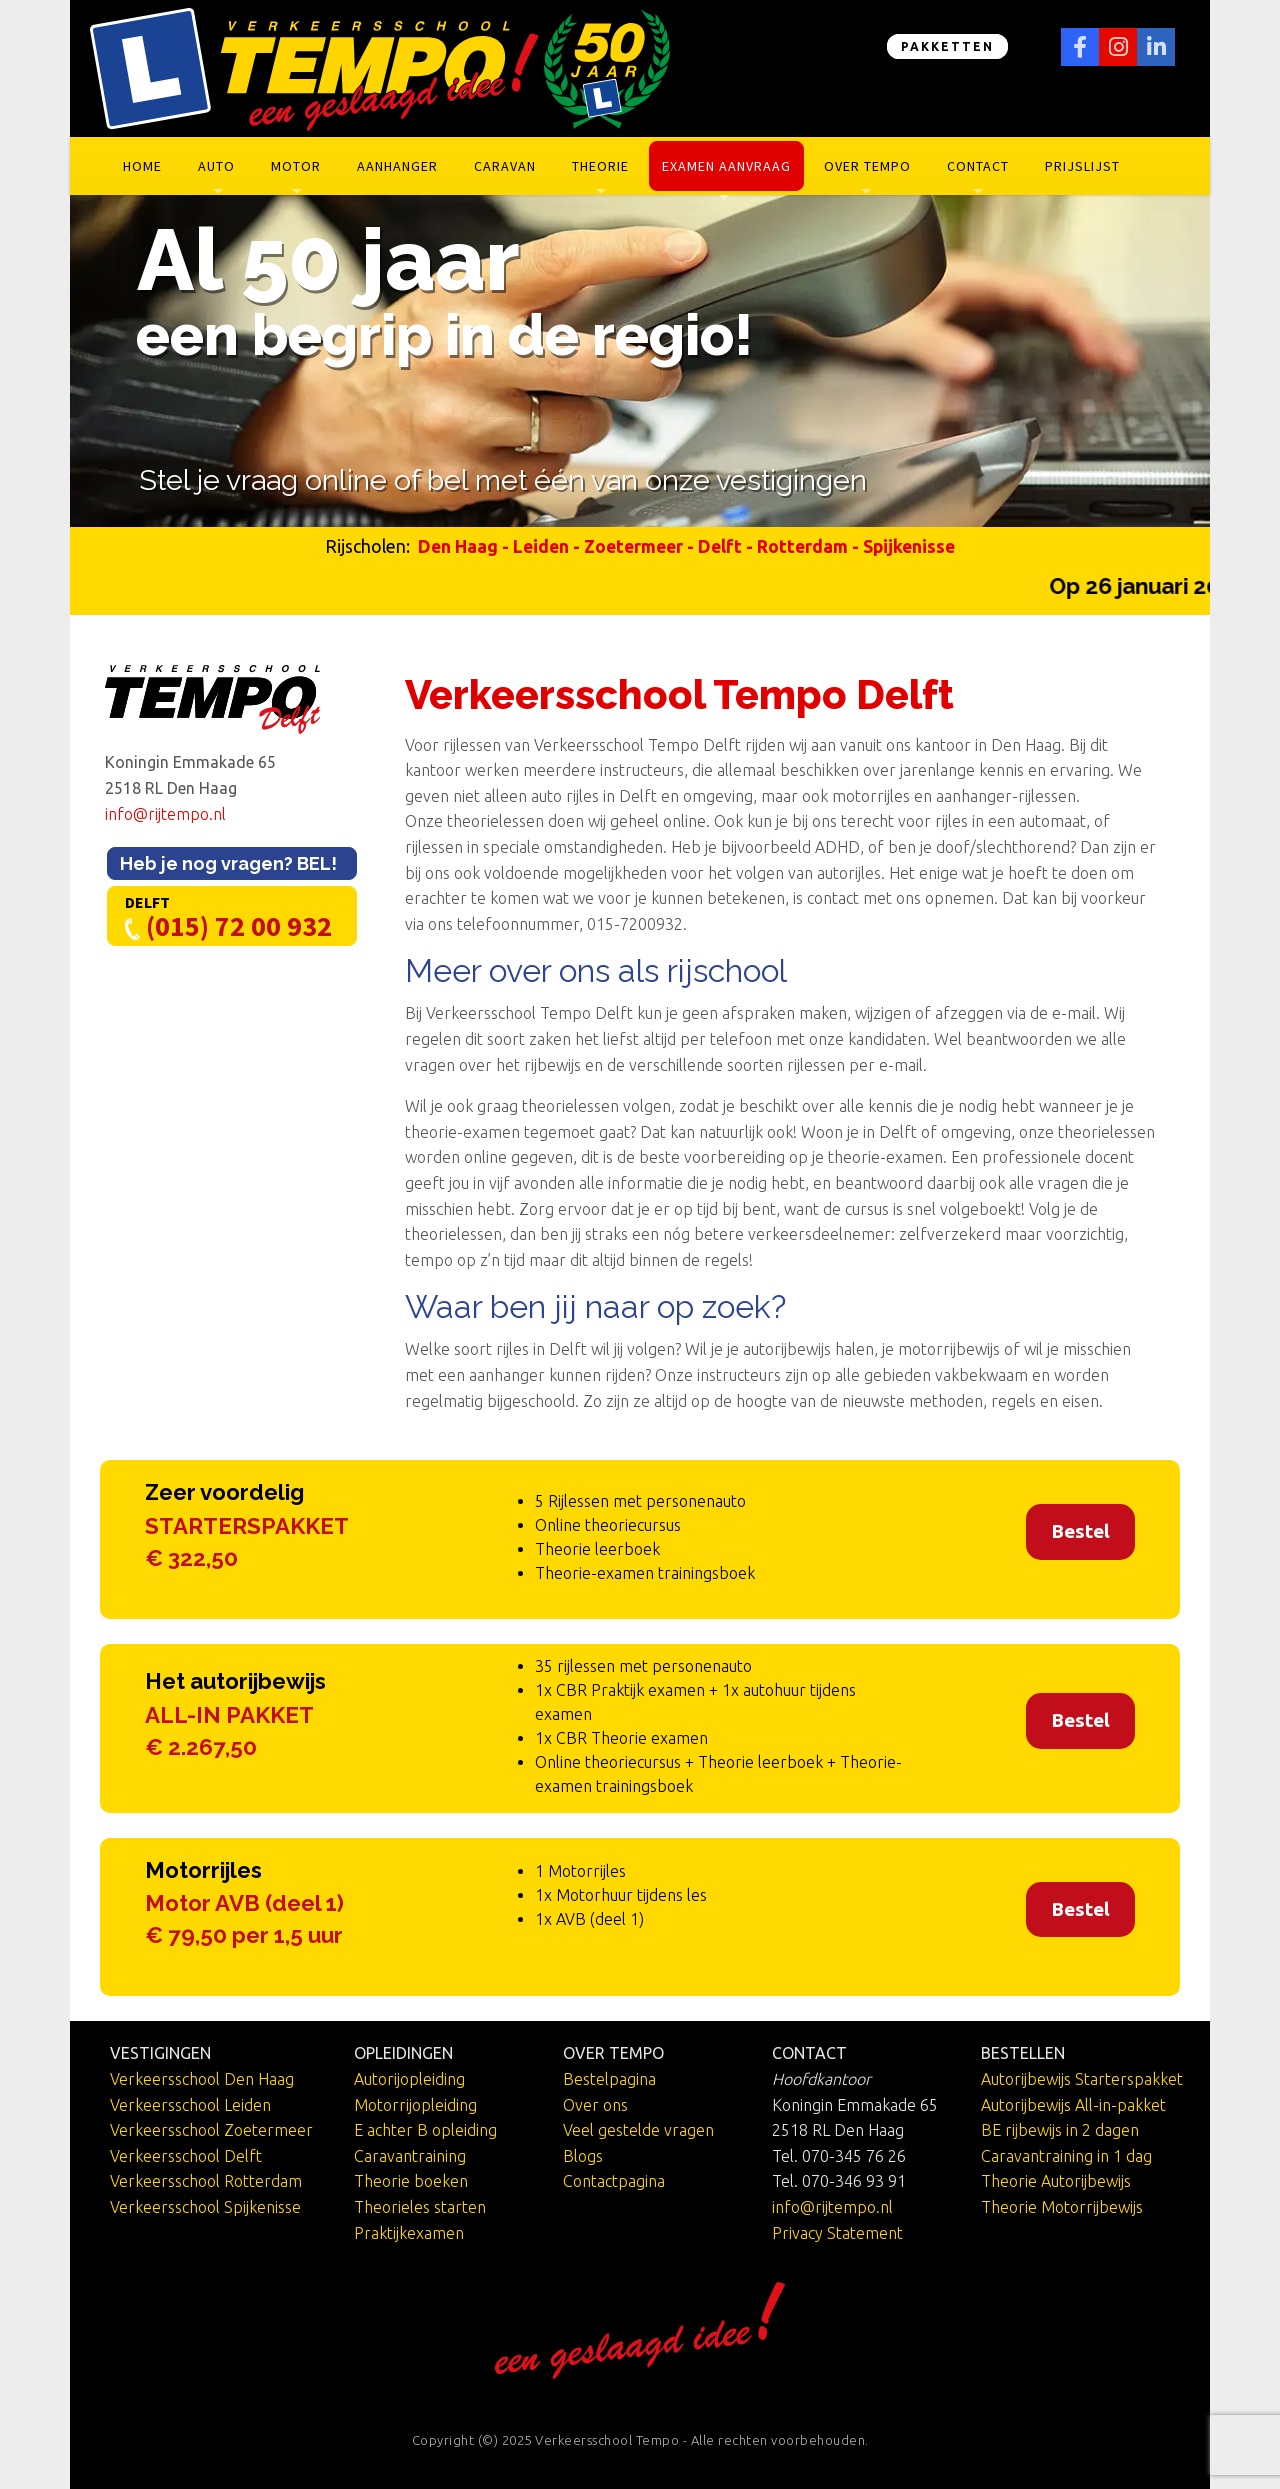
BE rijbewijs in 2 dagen (1060, 2130)
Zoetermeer (633, 546)
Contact (978, 166)
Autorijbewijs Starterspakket (1082, 2079)
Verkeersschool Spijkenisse (205, 2207)
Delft (720, 546)
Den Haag (458, 546)
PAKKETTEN (947, 46)
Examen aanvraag (726, 166)
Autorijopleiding (409, 2079)
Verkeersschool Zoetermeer (211, 2130)
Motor (296, 166)
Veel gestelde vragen (638, 2130)
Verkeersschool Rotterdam (206, 2181)
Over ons (595, 2105)
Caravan (505, 166)
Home (142, 166)
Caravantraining (410, 2156)
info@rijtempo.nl (165, 814)
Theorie (600, 166)
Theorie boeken (411, 2181)
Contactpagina (614, 2181)
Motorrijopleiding (415, 2105)
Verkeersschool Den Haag (202, 2079)
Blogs (583, 2156)
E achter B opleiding (425, 2130)
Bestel (1080, 1531)
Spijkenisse (909, 546)
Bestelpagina (609, 2079)
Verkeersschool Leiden (190, 2105)
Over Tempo (867, 166)
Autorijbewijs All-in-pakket (1073, 2105)
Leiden (541, 546)
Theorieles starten (420, 2207)
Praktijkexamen (409, 2233)
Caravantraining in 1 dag (1066, 2156)
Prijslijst (1082, 166)
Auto (216, 166)
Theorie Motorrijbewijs (1062, 2207)
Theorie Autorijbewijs (1056, 2181)
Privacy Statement (837, 2233)
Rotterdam (802, 546)
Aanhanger (397, 166)
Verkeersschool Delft (186, 2156)
